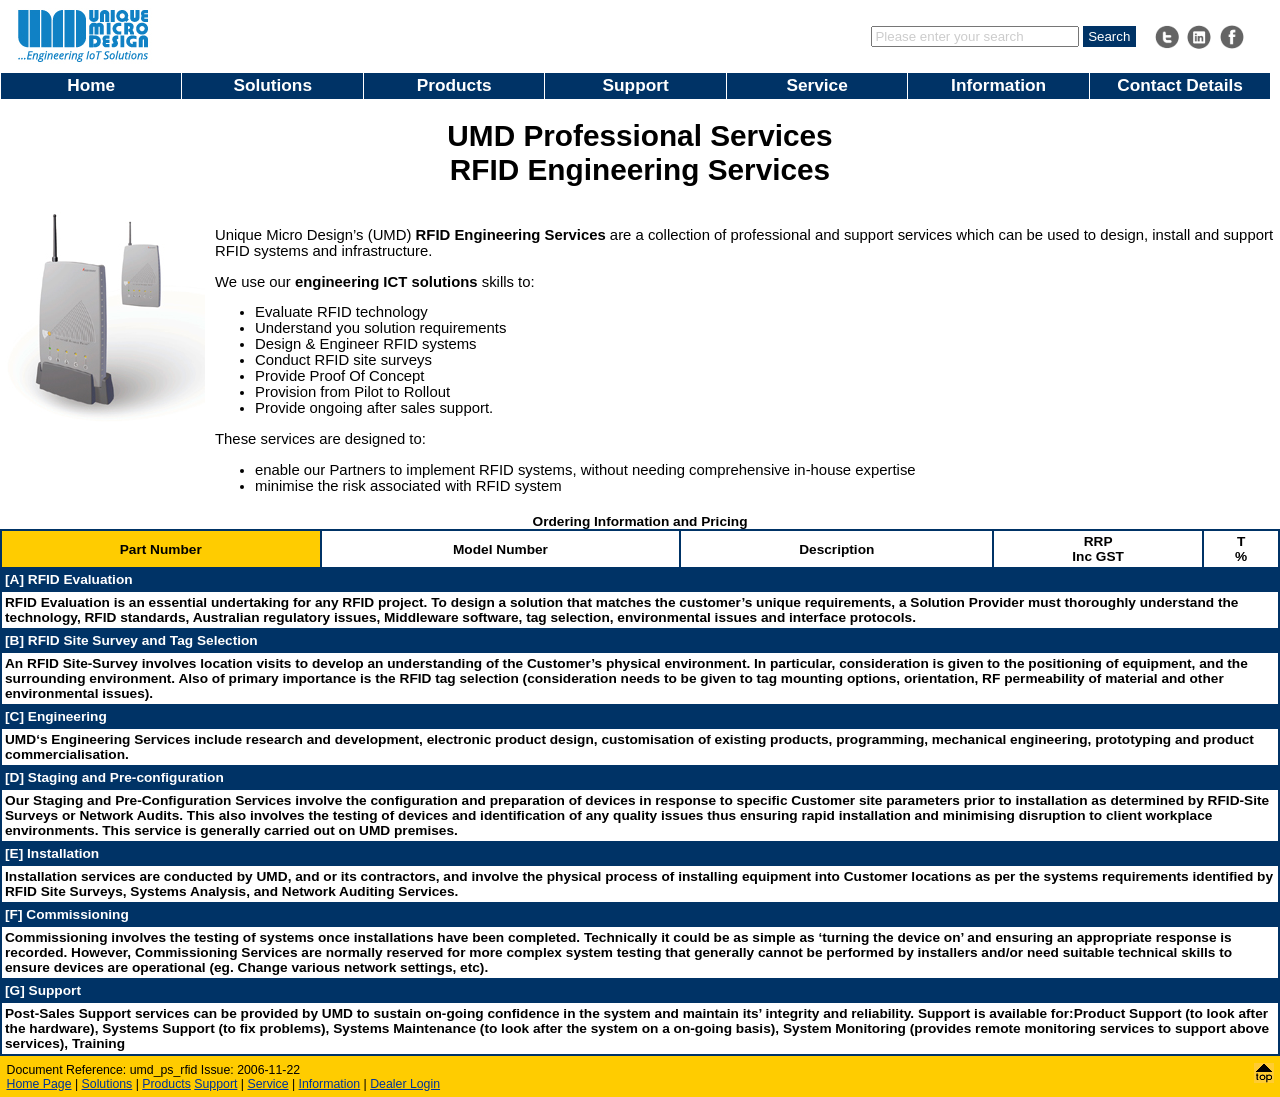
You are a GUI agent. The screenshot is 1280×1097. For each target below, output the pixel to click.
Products (454, 85)
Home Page (39, 1084)
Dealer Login (405, 1084)
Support (636, 85)
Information (998, 85)
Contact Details (1180, 85)
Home (91, 85)
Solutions (272, 85)
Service (816, 85)
